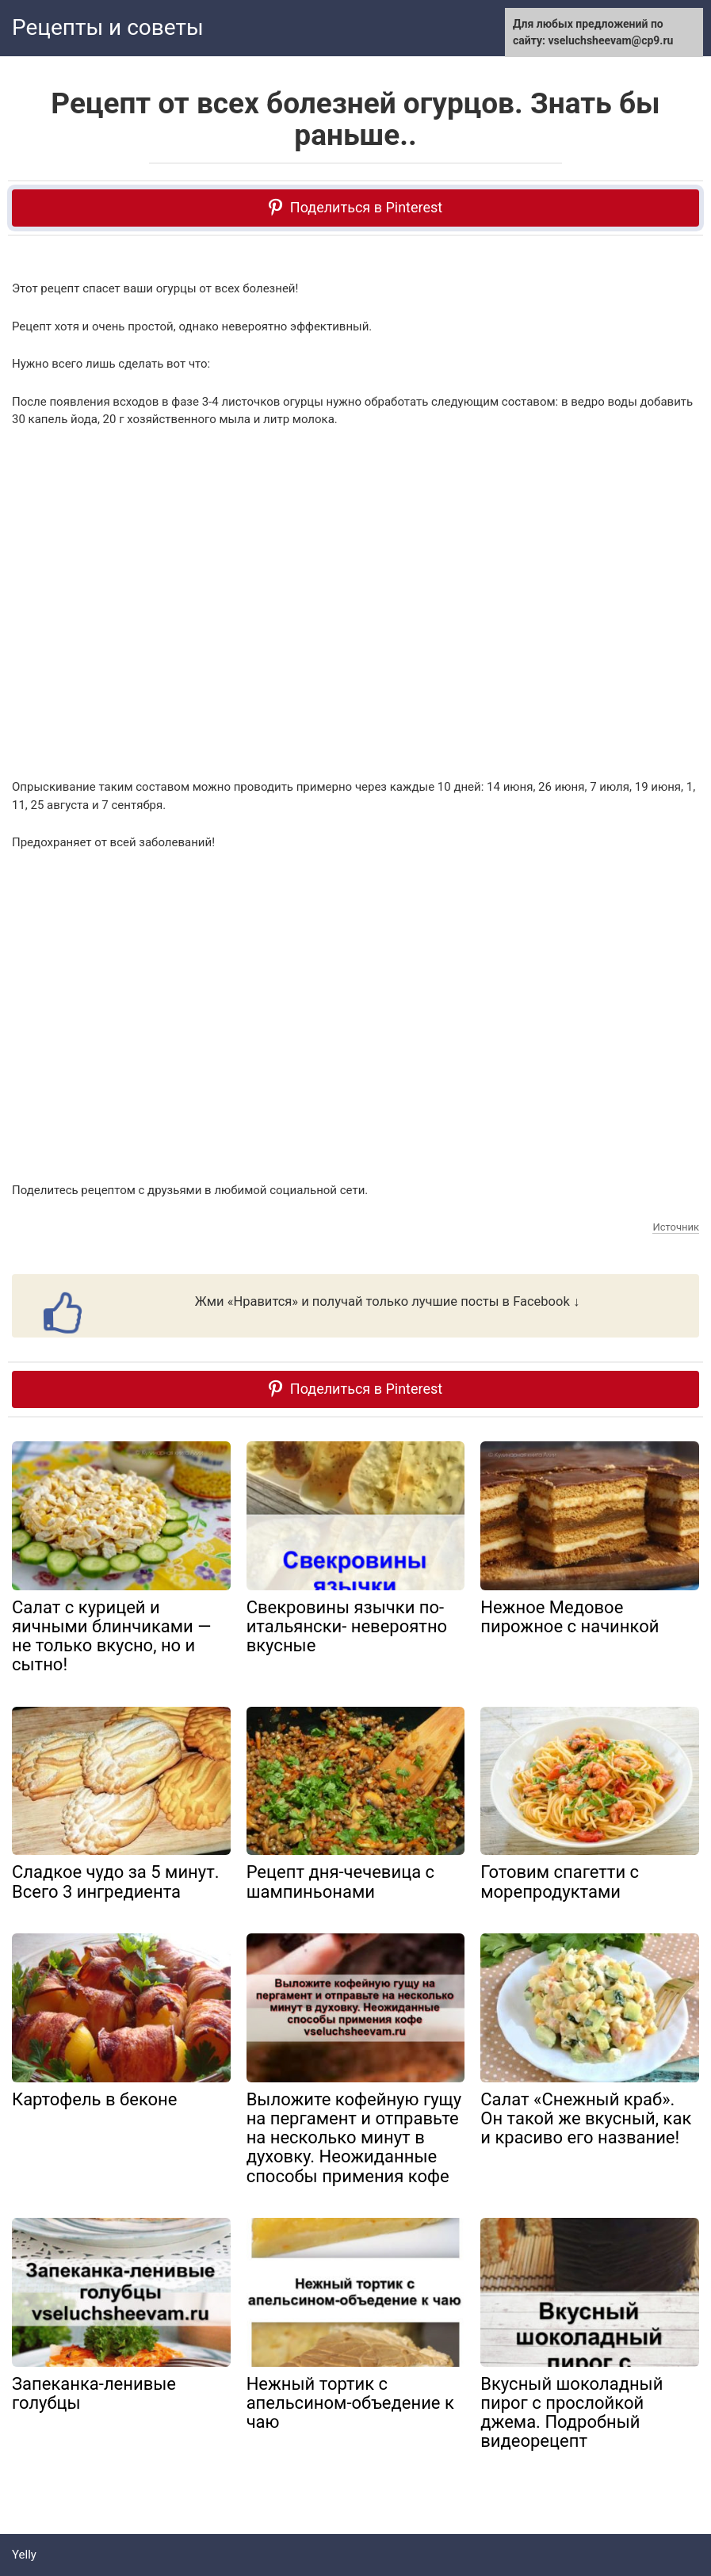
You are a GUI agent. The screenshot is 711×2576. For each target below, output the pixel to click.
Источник (675, 1227)
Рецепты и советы (108, 27)
